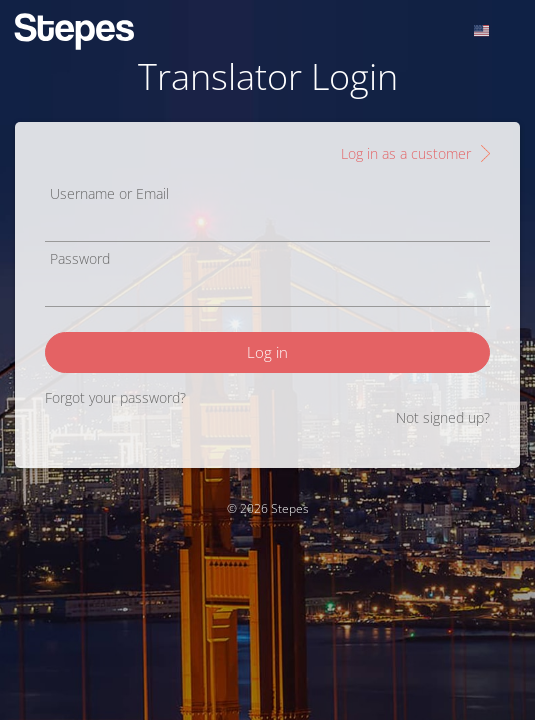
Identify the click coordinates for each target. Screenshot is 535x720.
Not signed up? (443, 417)
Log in (267, 352)
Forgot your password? (115, 397)
